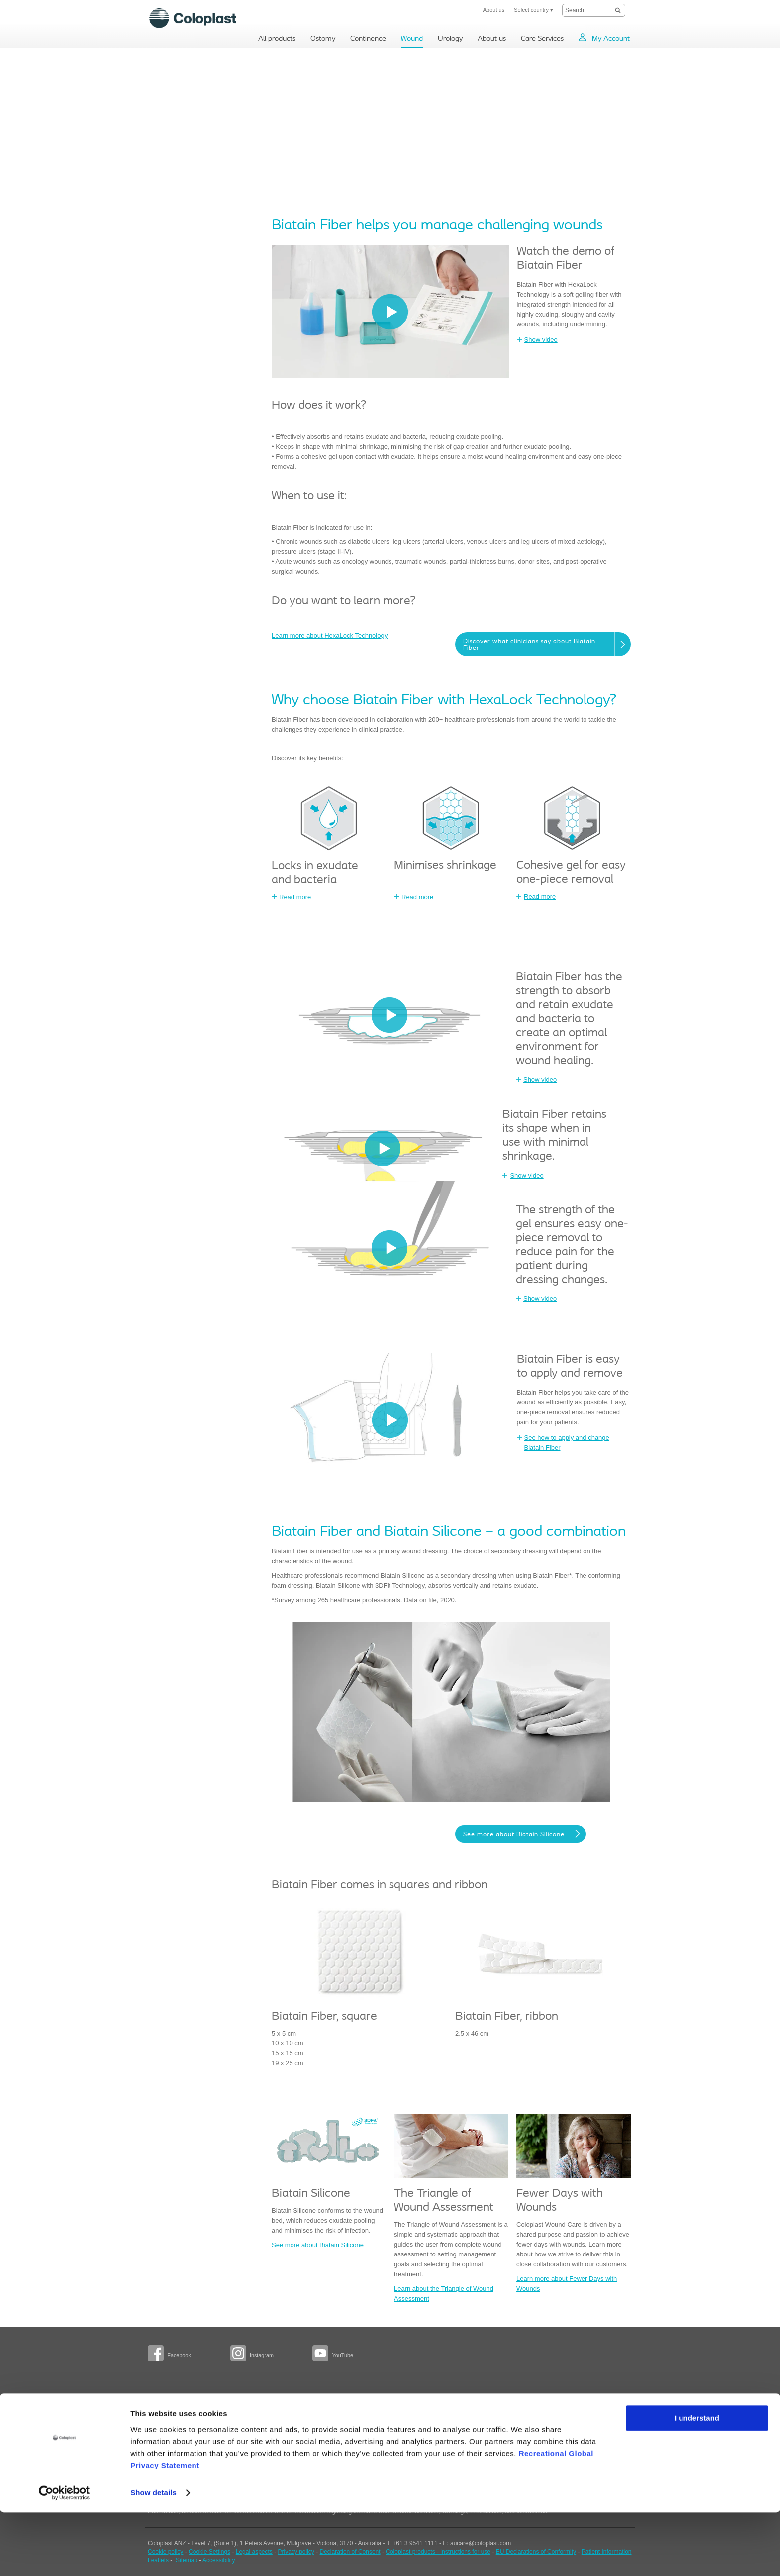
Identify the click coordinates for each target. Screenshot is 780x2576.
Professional (164, 2427)
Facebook (179, 2355)
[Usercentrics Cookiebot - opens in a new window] (64, 2556)
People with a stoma (174, 2412)
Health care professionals (428, 2447)
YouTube (342, 2355)
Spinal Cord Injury (254, 2433)
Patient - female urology (427, 2419)
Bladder (240, 2411)
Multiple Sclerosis (253, 2447)
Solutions (324, 2411)
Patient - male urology (425, 2433)
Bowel (238, 2419)
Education (325, 2425)
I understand (697, 2481)
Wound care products (340, 2453)
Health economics (336, 2439)
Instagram (262, 2355)
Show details (153, 2556)
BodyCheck (163, 2443)
